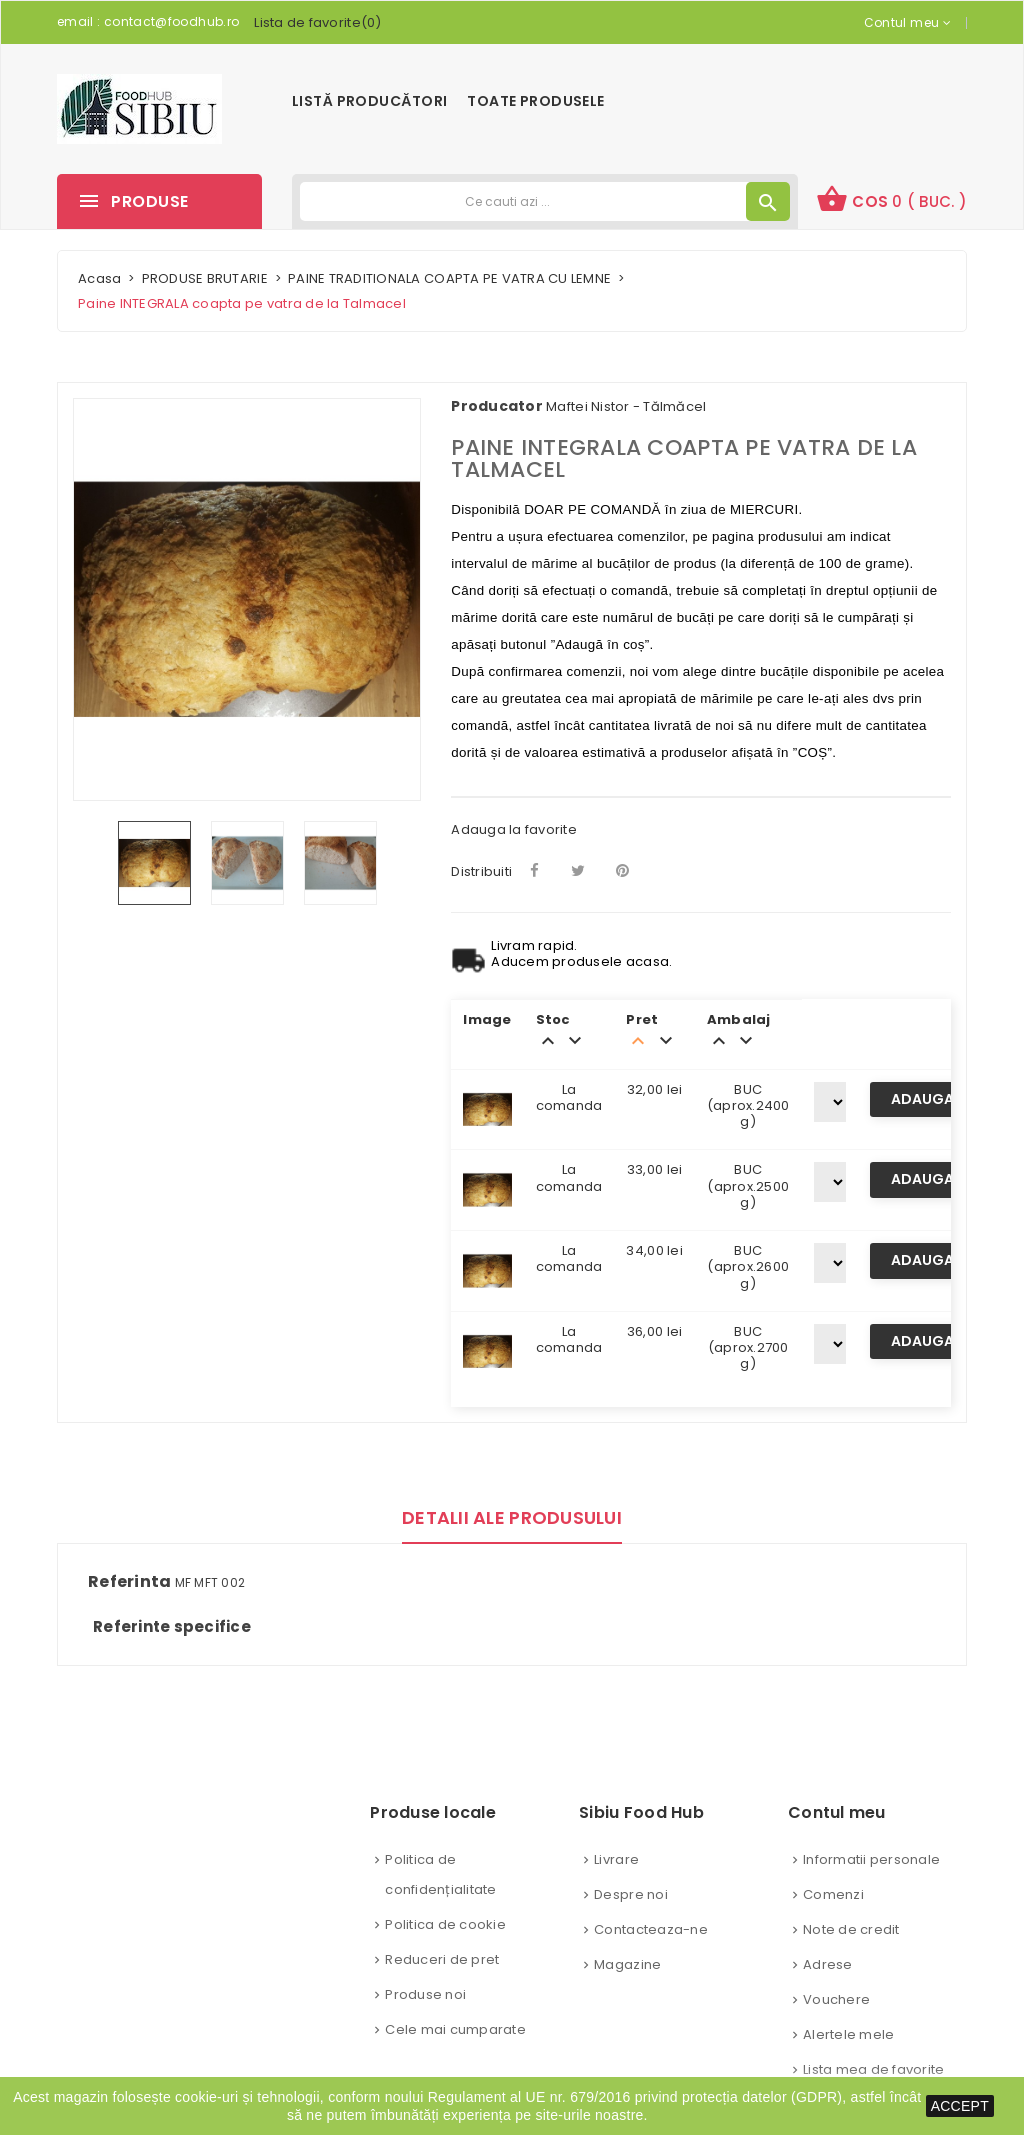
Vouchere (836, 1999)
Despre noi (631, 1894)
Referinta (129, 1582)
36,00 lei (654, 1331)
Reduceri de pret (442, 1959)
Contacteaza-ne (651, 1929)
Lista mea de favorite (873, 2069)
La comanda (569, 1097)
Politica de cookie (445, 1924)
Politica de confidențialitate (440, 1874)
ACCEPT (960, 2106)
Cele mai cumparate (455, 2029)
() (317, 22)
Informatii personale (871, 1859)
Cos (891, 199)
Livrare (616, 1859)
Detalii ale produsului (512, 1517)
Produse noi (425, 1994)
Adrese (828, 1964)
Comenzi (833, 1894)
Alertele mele (848, 2034)
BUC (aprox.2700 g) (748, 1348)
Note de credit (851, 1929)
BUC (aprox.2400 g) (748, 1106)
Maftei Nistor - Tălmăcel (626, 406)
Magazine (627, 1964)
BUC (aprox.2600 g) (748, 1267)
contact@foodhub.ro (171, 21)
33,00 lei (654, 1169)
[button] (891, 201)
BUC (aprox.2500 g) (748, 1186)
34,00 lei (654, 1250)
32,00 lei (654, 1089)
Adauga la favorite (514, 829)
